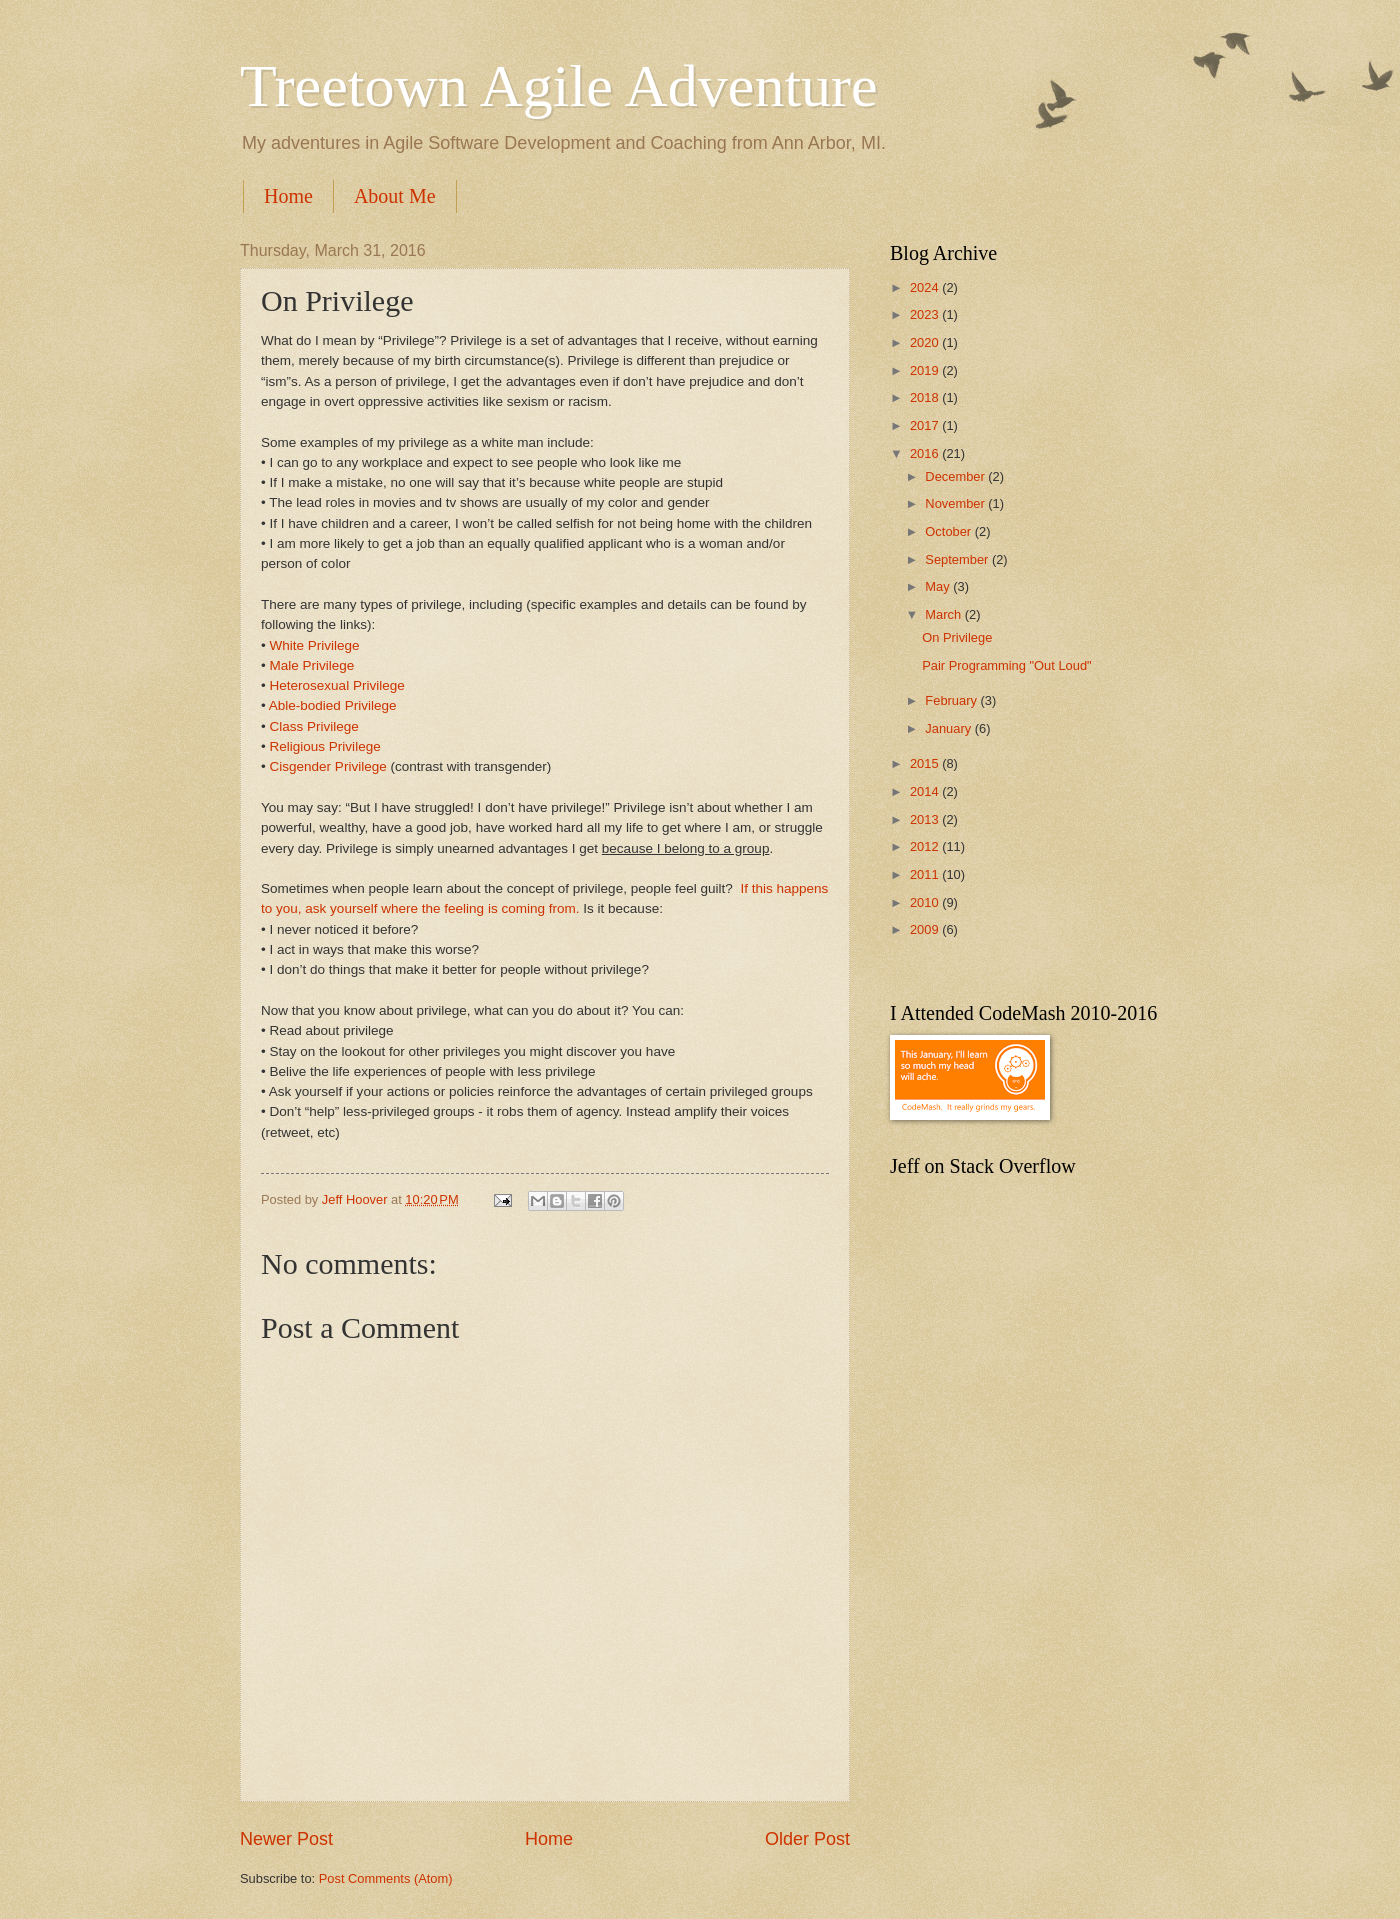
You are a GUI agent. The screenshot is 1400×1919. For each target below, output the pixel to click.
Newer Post (286, 1839)
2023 (926, 314)
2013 (926, 819)
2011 (926, 874)
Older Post (807, 1839)
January (949, 728)
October (949, 531)
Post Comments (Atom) (386, 1878)
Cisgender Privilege (328, 766)
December (956, 476)
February (952, 700)
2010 (926, 902)
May (939, 586)
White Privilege (315, 645)
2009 (926, 929)
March (944, 614)
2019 (926, 370)
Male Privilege (312, 665)
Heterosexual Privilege (337, 685)
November (956, 503)
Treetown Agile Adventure (559, 86)
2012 (926, 846)
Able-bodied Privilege (333, 705)
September (958, 559)
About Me (395, 196)
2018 (926, 397)
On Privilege (957, 637)
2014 (926, 791)
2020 (926, 342)
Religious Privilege (325, 746)
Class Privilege (314, 726)
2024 (926, 287)
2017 (926, 425)
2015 (926, 763)
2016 (926, 453)
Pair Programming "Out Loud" (1006, 665)
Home (288, 196)
